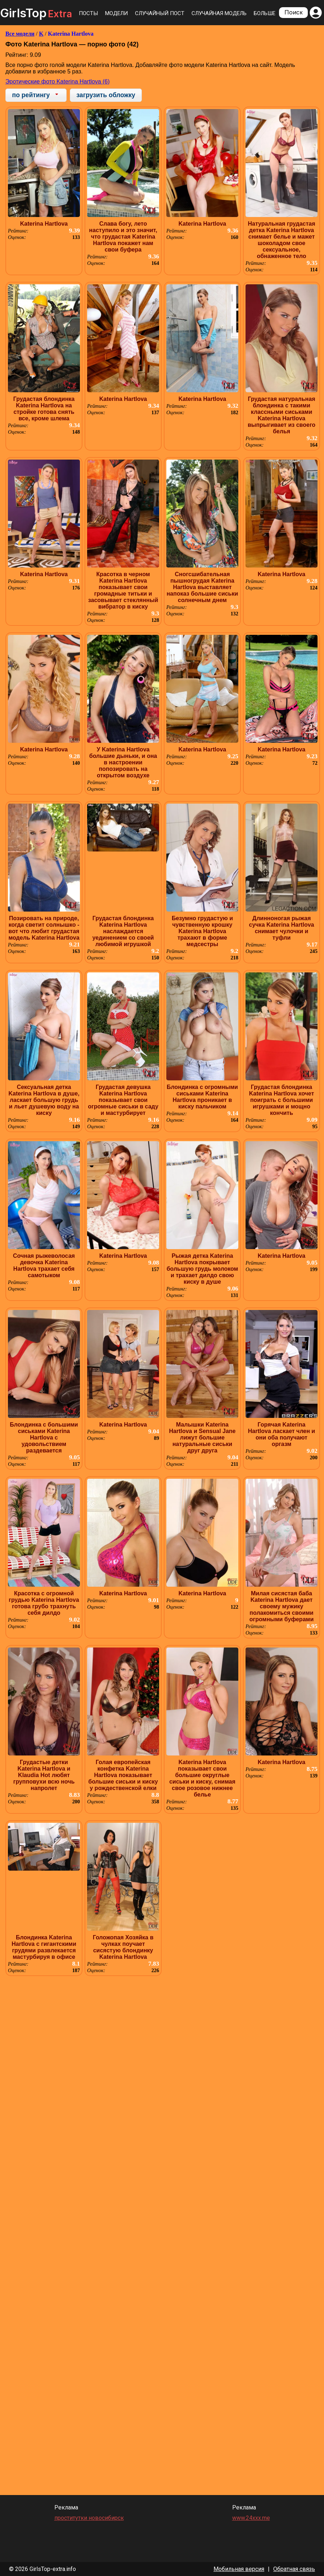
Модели (116, 13)
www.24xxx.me (251, 2517)
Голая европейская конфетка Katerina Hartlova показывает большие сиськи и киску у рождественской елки (123, 1775)
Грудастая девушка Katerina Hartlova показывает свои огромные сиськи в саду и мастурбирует (123, 1100)
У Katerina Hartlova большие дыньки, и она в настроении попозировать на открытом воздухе (123, 762)
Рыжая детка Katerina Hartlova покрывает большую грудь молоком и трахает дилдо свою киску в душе (202, 1269)
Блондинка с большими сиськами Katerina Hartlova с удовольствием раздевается (44, 1438)
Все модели (20, 34)
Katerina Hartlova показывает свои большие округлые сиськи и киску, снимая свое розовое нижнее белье (202, 1778)
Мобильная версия (238, 2569)
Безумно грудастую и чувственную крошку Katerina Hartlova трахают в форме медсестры (202, 931)
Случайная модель (219, 13)
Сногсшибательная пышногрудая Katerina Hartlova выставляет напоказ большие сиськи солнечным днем (202, 587)
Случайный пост (159, 13)
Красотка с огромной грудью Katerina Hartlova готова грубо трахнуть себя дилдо (44, 1603)
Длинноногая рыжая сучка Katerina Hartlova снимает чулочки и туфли (281, 928)
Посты (88, 13)
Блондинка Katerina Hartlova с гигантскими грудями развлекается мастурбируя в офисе (44, 1947)
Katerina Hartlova (71, 34)
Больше (264, 13)
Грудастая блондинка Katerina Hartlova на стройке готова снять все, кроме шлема (44, 408)
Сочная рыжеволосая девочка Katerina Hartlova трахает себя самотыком (44, 1265)
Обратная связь (294, 2569)
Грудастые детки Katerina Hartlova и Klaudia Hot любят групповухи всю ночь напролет (44, 1775)
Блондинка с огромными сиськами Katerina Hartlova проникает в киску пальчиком (202, 1097)
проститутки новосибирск (89, 2517)
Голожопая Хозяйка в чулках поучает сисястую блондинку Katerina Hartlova (123, 1947)
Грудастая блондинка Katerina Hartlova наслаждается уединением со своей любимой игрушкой (123, 931)
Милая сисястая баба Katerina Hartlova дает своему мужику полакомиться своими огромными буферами (281, 1606)
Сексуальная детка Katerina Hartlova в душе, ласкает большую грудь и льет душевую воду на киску (43, 1100)
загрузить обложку (105, 95)
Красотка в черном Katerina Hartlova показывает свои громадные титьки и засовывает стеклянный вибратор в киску (123, 590)
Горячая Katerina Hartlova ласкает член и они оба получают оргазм (281, 1434)
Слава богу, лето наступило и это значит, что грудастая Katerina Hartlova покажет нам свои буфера (123, 237)
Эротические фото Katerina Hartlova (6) (57, 81)
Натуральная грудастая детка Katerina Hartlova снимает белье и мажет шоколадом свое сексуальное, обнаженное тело (281, 240)
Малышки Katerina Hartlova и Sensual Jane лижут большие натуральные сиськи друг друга (202, 1438)
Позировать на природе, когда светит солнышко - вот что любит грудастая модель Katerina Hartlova (43, 928)
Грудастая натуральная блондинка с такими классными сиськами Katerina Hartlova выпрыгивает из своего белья (281, 415)
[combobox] (36, 95)
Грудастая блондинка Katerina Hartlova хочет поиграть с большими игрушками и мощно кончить (281, 1100)
